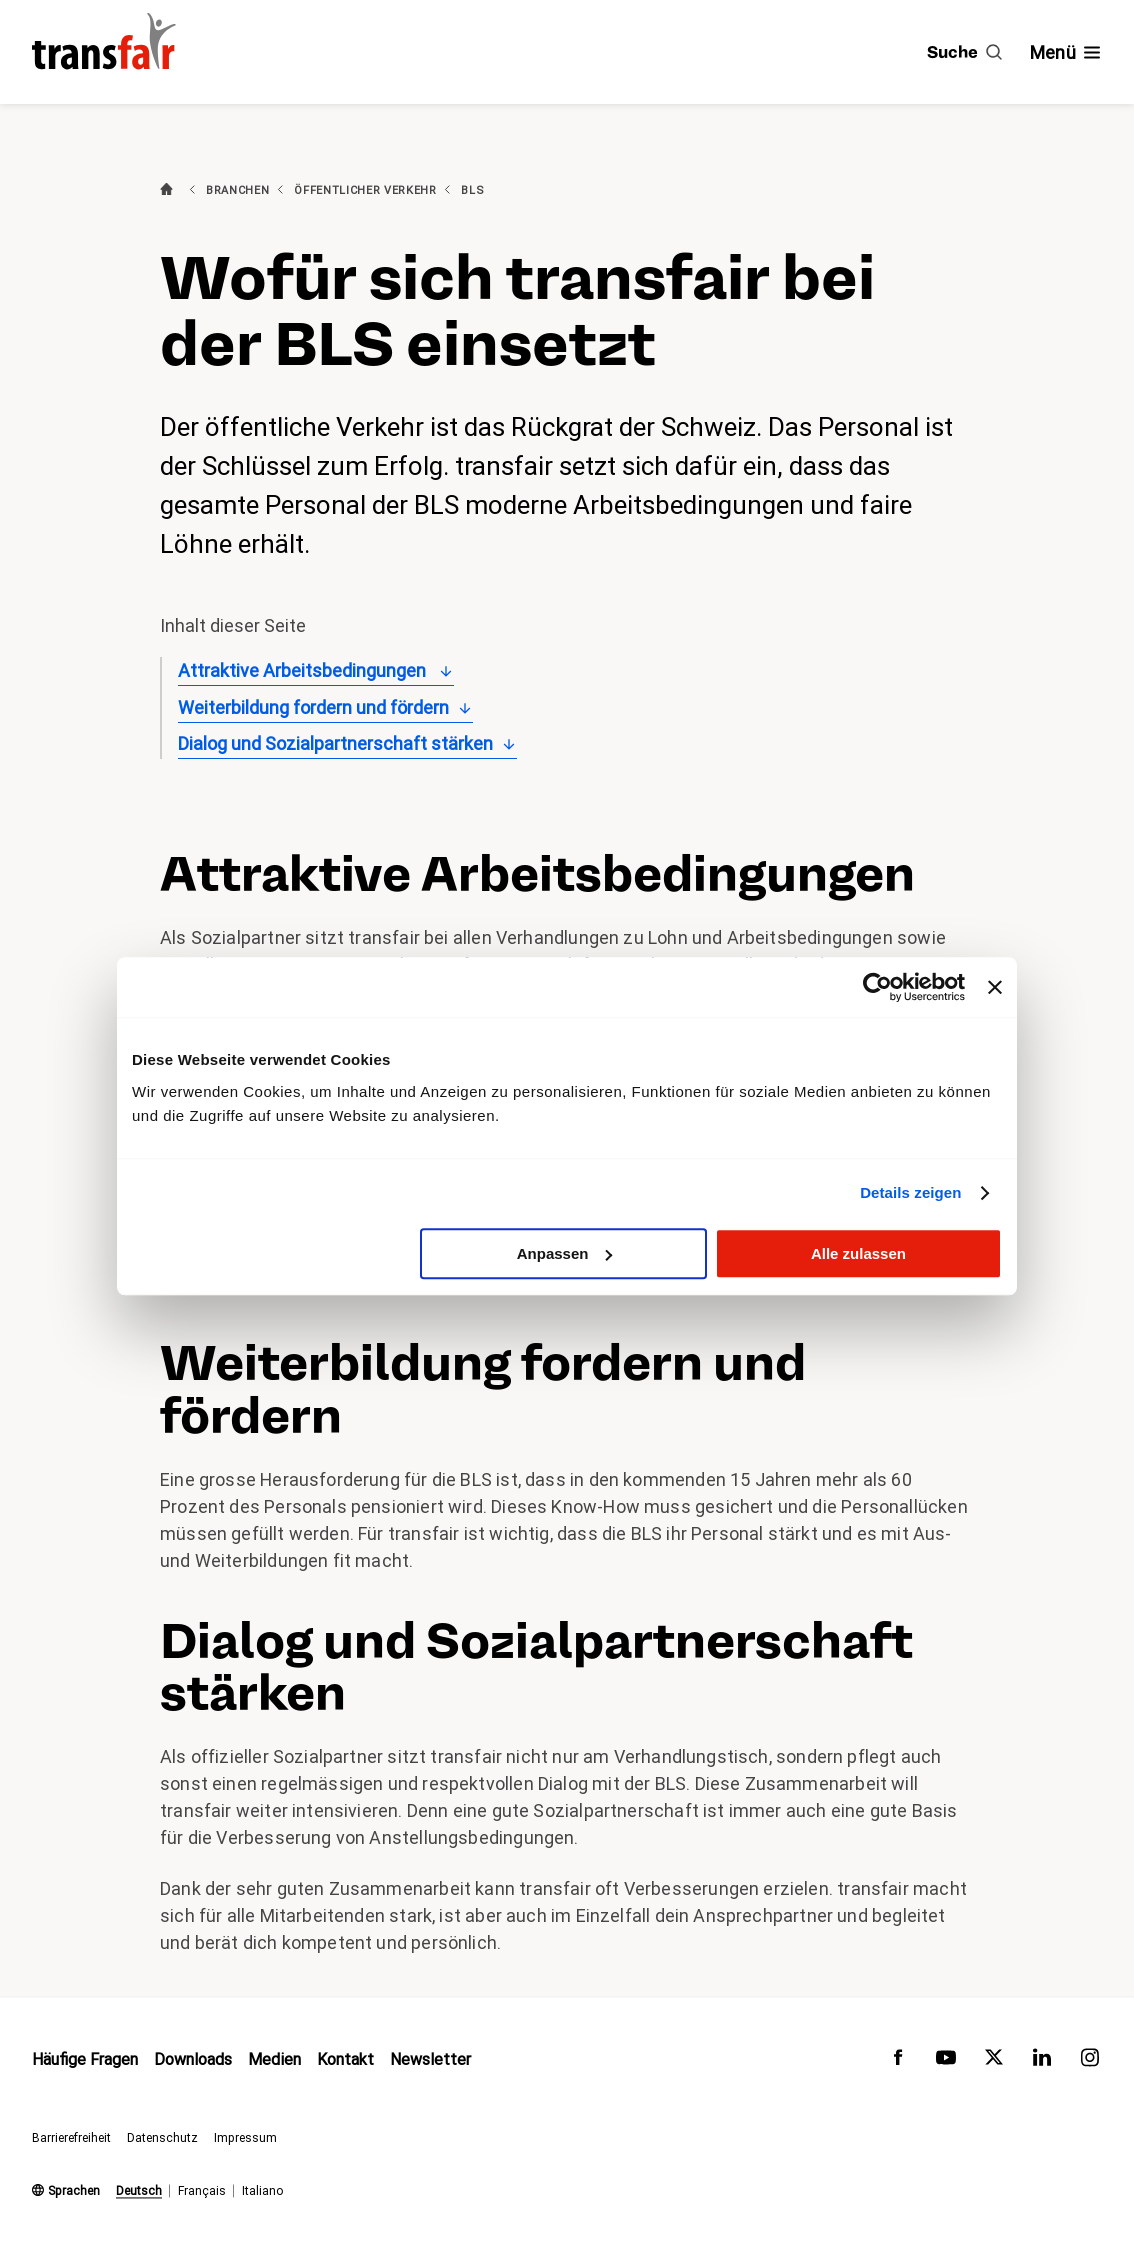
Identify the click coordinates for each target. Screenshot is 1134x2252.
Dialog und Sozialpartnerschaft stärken (335, 743)
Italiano (262, 2191)
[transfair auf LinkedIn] (1042, 2062)
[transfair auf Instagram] (1090, 2062)
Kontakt (345, 2060)
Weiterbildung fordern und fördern (313, 707)
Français (202, 2191)
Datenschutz (162, 2138)
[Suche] (964, 52)
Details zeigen (910, 1192)
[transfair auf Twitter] (994, 2062)
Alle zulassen (858, 1253)
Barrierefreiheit (71, 2138)
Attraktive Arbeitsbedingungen (304, 670)
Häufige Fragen (85, 2060)
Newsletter (430, 2060)
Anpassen (565, 1253)
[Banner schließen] (995, 987)
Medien (274, 2060)
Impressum (245, 2138)
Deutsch (139, 2191)
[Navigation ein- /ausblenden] (1066, 52)
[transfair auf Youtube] (946, 2062)
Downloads (193, 2060)
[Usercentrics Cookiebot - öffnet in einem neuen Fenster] (877, 987)
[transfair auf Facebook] (898, 2062)
